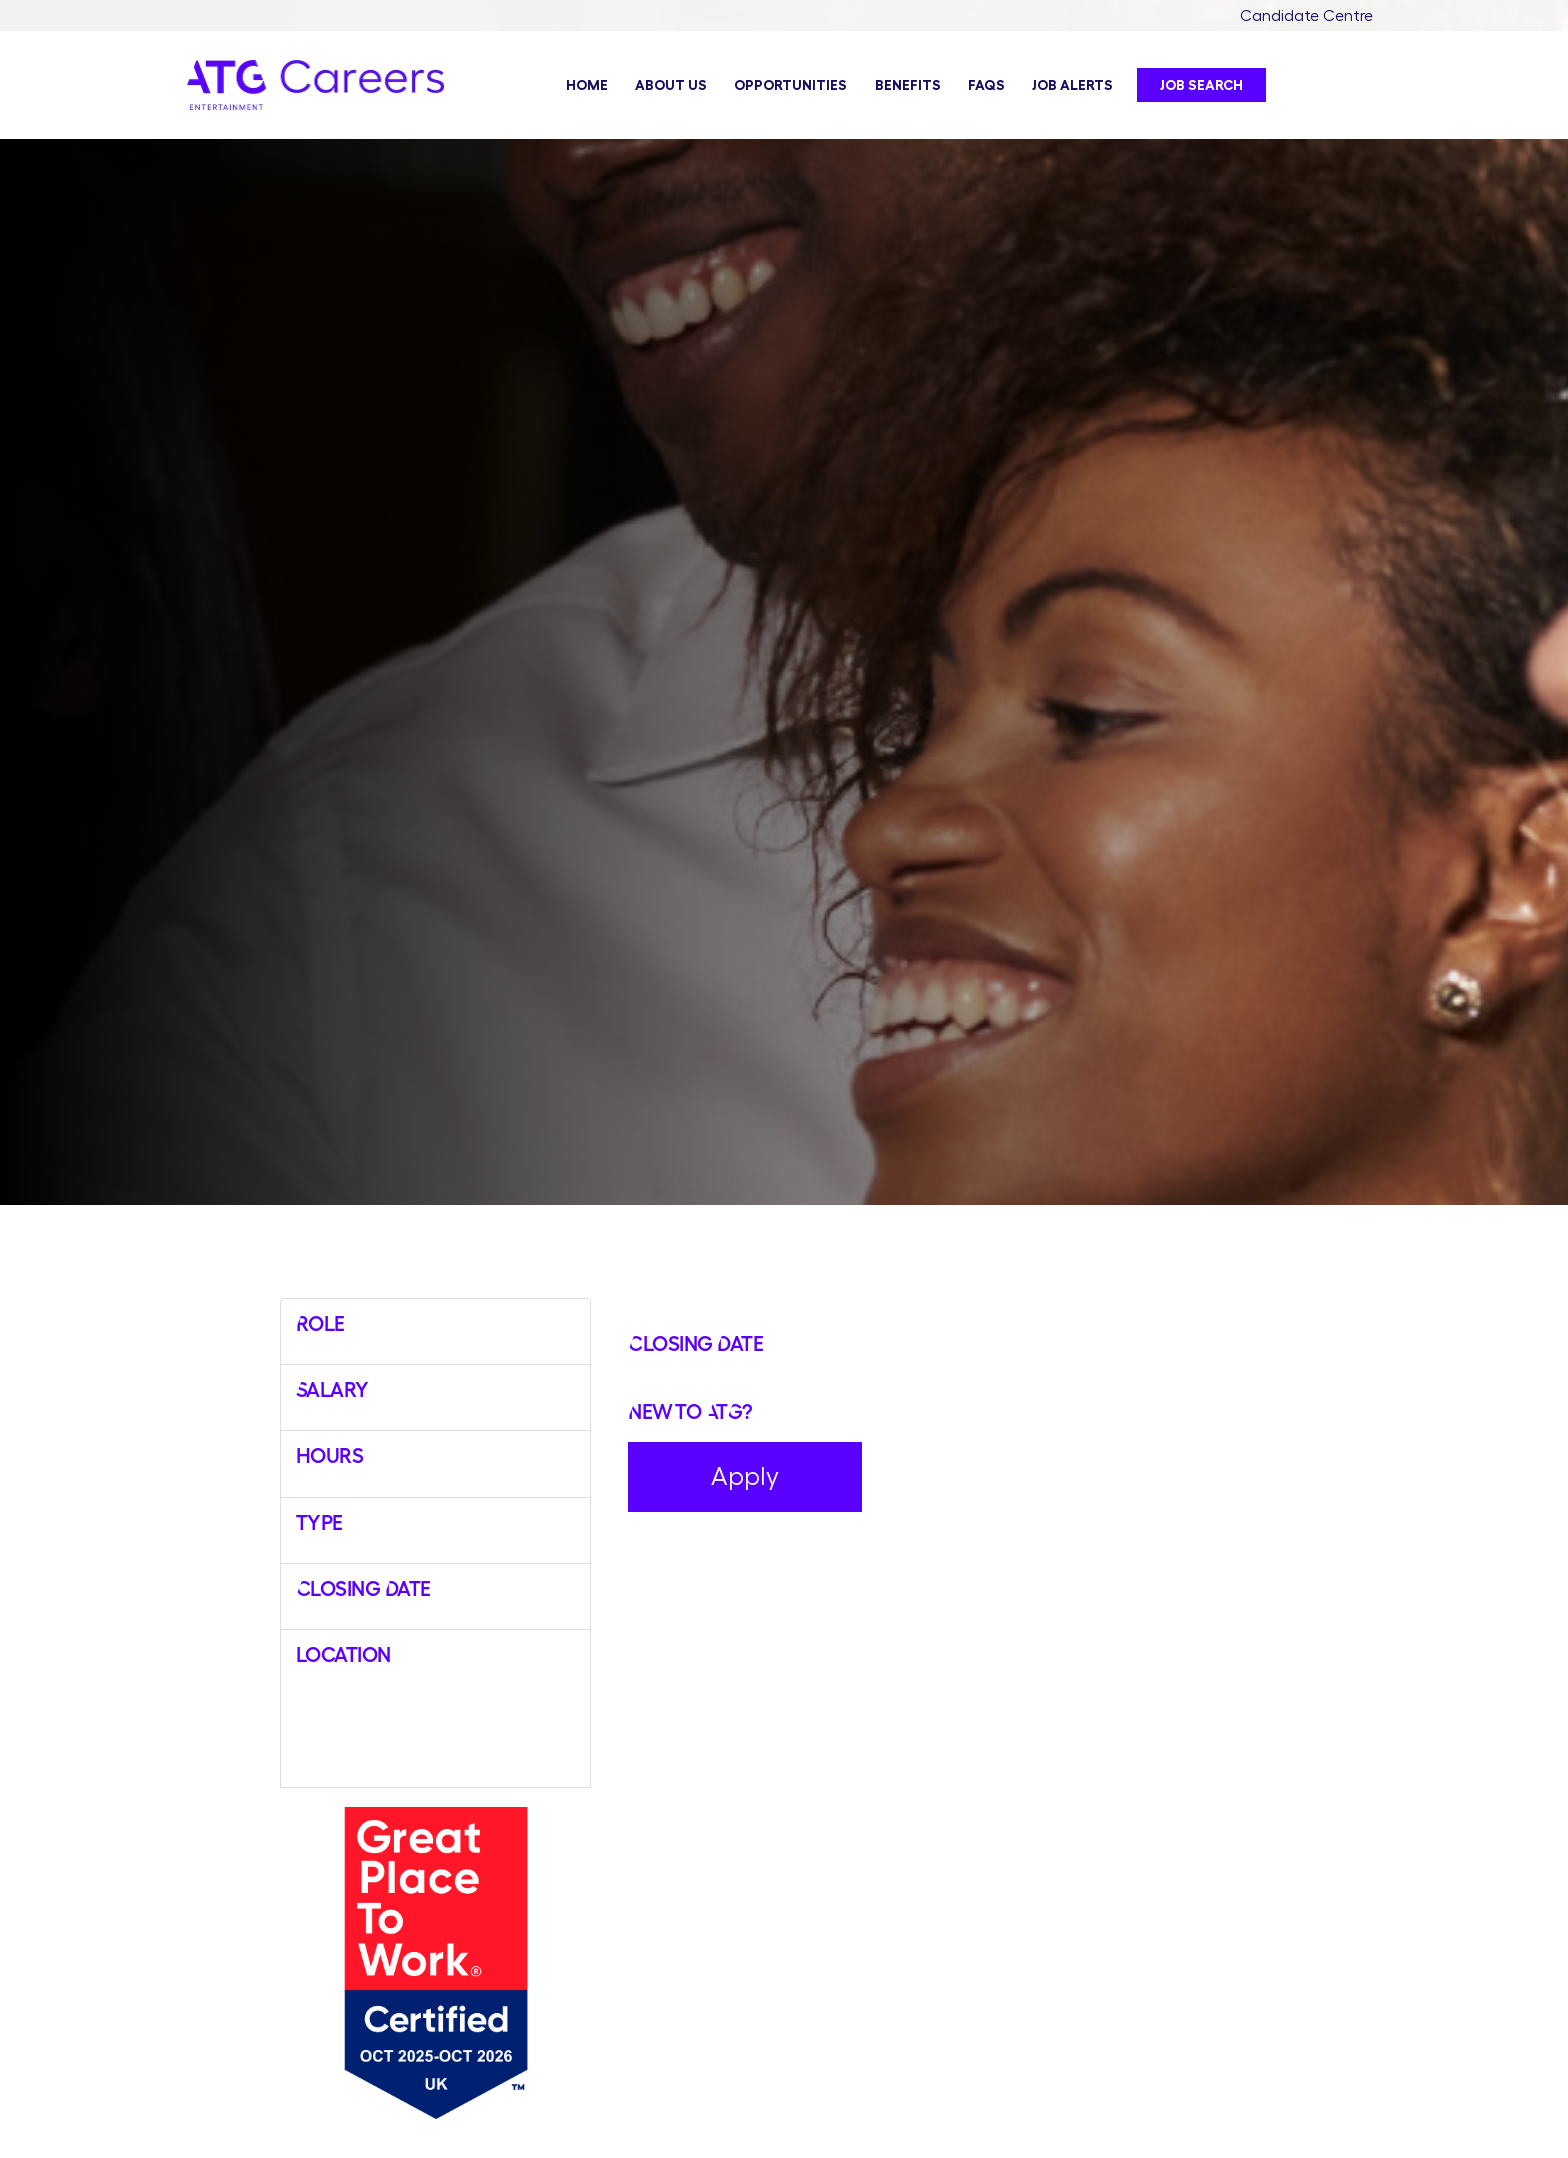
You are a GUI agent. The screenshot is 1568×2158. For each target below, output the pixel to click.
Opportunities (790, 85)
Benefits (908, 85)
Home (587, 85)
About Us (671, 85)
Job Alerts (1072, 85)
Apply (745, 1476)
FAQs (986, 85)
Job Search (1201, 85)
